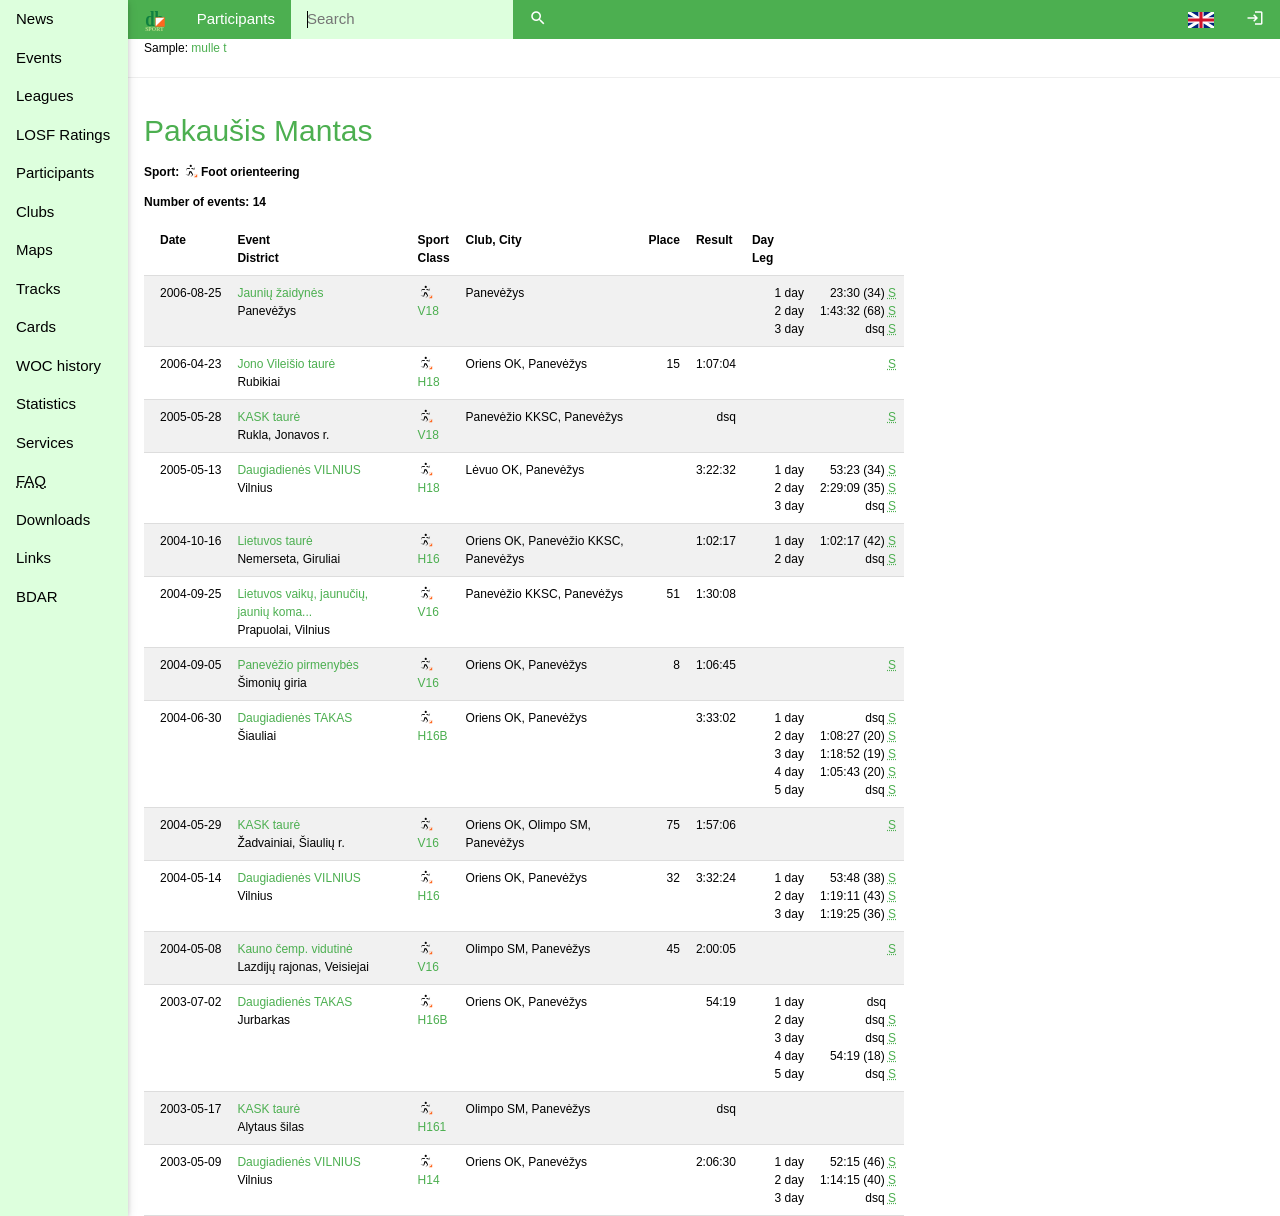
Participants (55, 172)
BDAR (37, 596)
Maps (34, 249)
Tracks (38, 288)
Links (33, 557)
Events (39, 57)
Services (45, 442)
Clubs (35, 211)
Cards (36, 326)
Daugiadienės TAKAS (294, 718)
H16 (429, 559)
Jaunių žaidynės (280, 293)
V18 (428, 311)
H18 (429, 382)
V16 (428, 612)
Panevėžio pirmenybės (297, 665)
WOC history (58, 365)
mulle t (208, 48)
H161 (432, 1127)
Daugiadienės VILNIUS (298, 470)
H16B (433, 736)
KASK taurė (268, 417)
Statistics (46, 403)
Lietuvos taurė (274, 541)
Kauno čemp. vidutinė (294, 949)
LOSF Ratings (63, 134)
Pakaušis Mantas (258, 130)
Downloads (53, 519)
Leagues (45, 95)
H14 (429, 1180)
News (35, 18)
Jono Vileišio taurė (286, 364)
